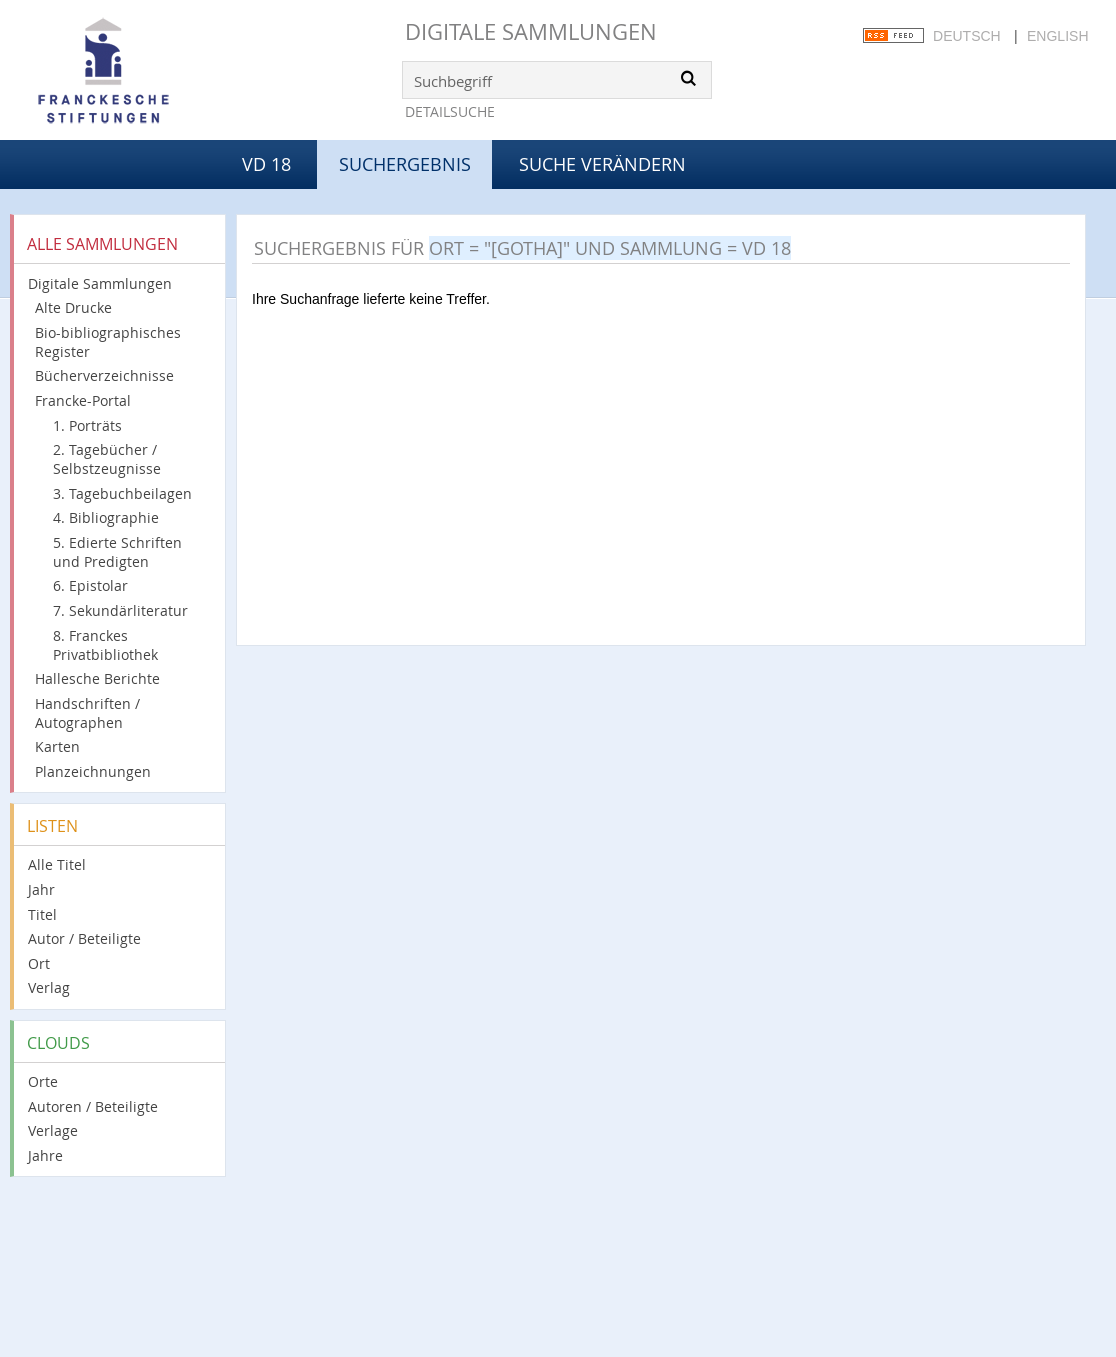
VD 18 (266, 164)
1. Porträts (87, 425)
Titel (42, 914)
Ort (39, 963)
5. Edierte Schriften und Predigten (117, 552)
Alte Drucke (73, 307)
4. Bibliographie (106, 517)
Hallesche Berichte (97, 678)
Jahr (41, 889)
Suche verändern (602, 164)
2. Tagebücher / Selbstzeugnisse (107, 459)
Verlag (49, 987)
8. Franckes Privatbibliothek (105, 645)
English (1057, 36)
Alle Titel (57, 864)
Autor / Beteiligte (84, 938)
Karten (57, 746)
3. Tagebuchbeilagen (122, 493)
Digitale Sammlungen (531, 31)
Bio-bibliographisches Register (108, 342)
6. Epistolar (90, 585)
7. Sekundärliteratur (120, 610)
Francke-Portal (83, 400)
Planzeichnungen (93, 771)
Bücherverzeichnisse (104, 375)
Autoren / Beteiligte (93, 1106)
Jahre (45, 1155)
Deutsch (967, 36)
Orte (43, 1081)
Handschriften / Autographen (87, 713)
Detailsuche (450, 111)
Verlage (53, 1130)
